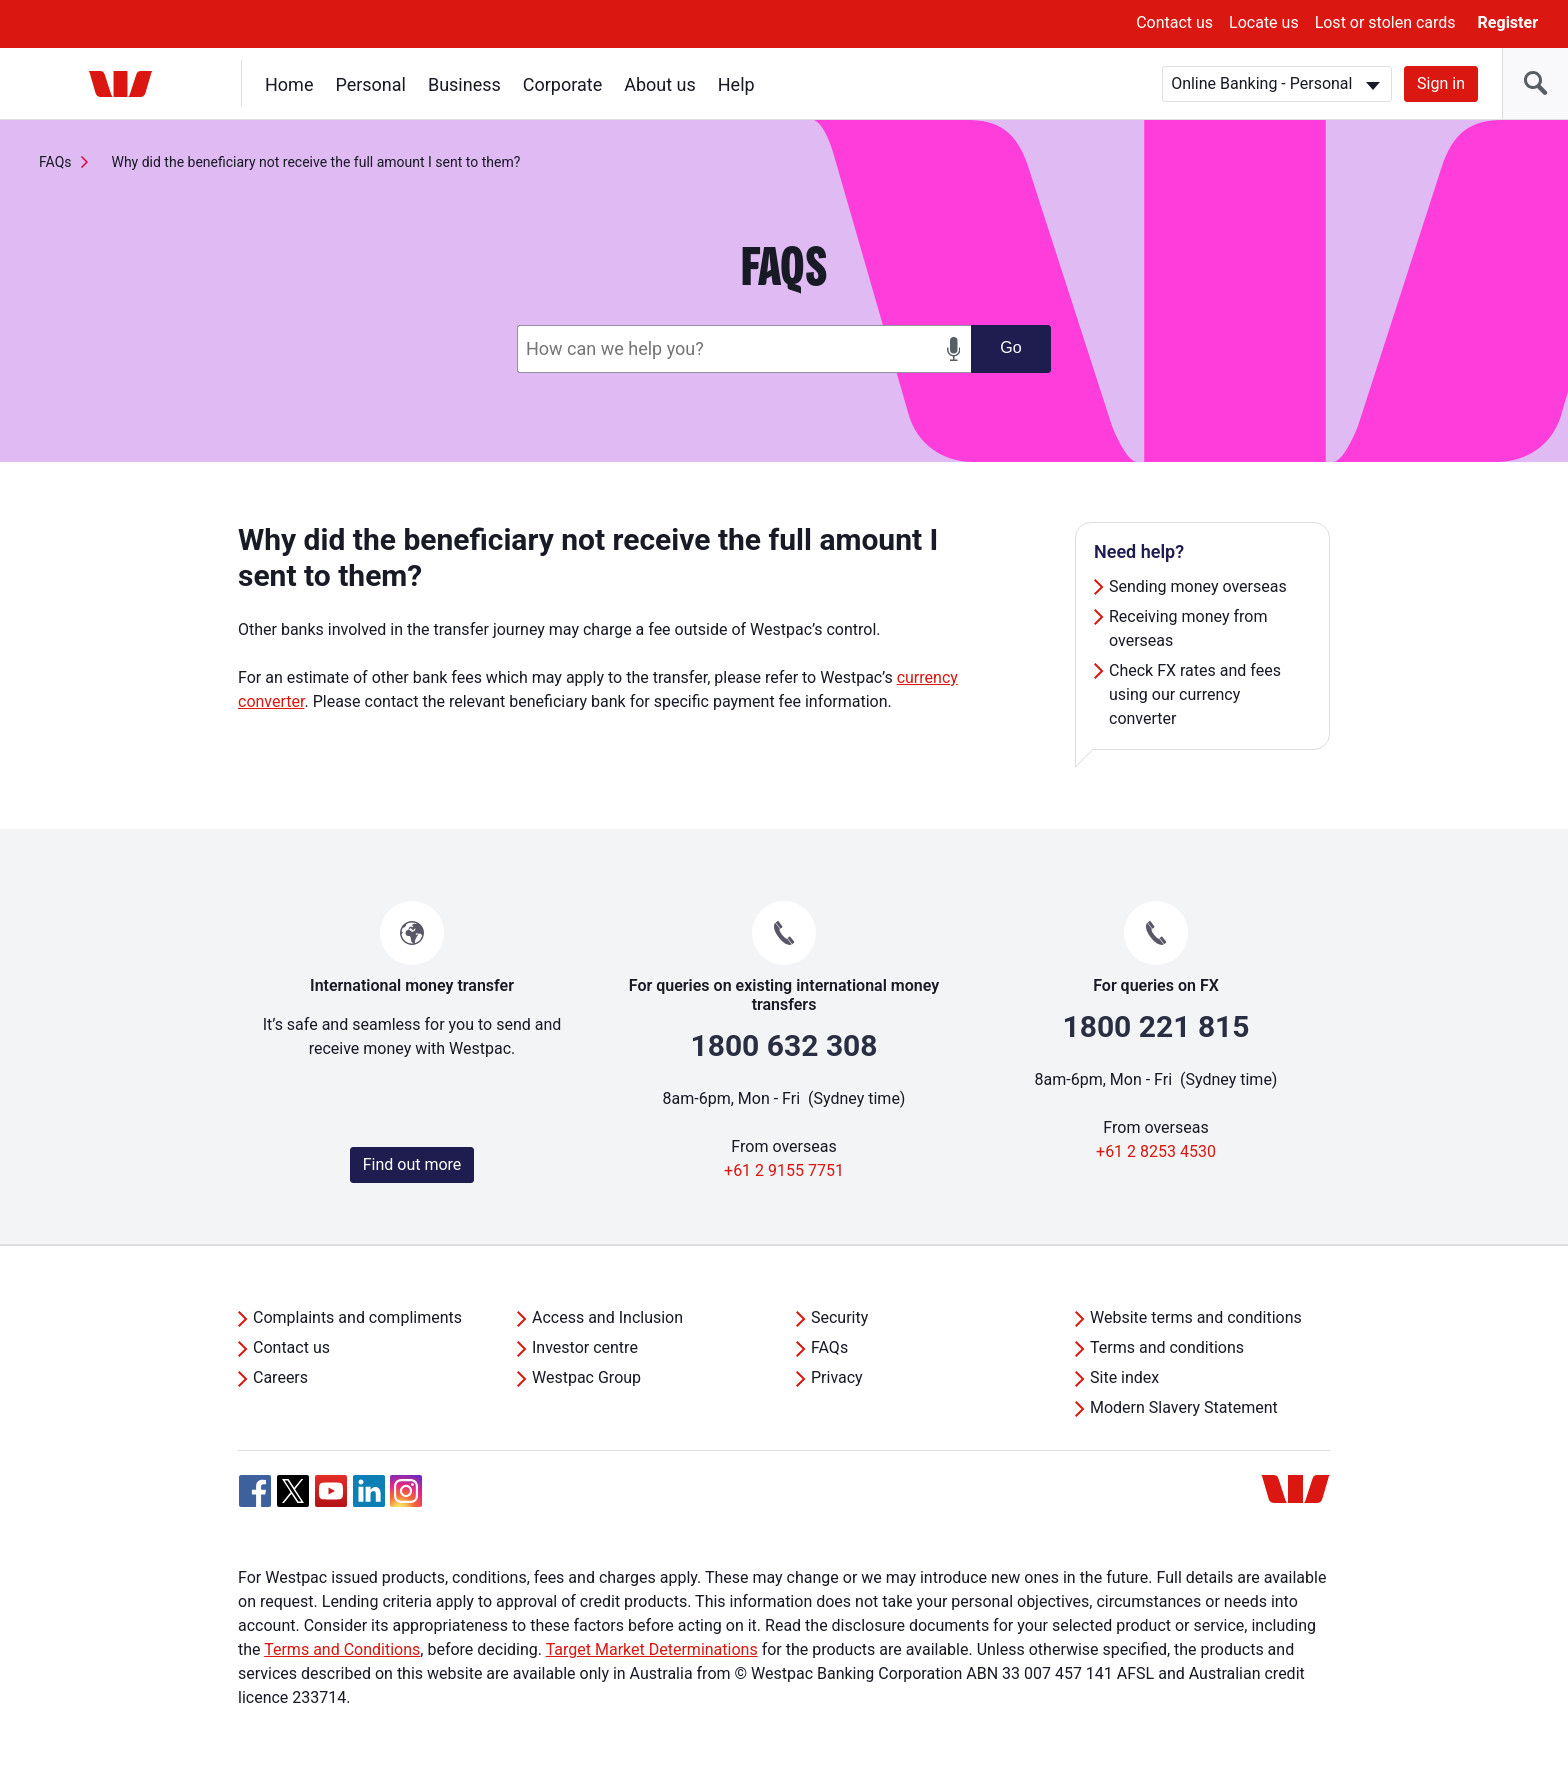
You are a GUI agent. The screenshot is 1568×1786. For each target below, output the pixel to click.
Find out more (412, 1164)
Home (289, 84)
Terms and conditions (1167, 1347)
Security (839, 1317)
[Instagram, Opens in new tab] (406, 1501)
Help (736, 84)
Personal (370, 84)
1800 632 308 (783, 1045)
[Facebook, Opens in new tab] (255, 1491)
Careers (280, 1377)
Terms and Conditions (342, 1649)
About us (660, 84)
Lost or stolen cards (1385, 22)
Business (464, 84)
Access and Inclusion (607, 1317)
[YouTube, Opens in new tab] (331, 1491)
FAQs (55, 162)
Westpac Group (586, 1377)
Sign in (1441, 83)
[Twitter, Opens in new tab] (293, 1491)
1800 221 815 (1155, 1026)
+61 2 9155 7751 (784, 1170)
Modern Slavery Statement (1184, 1407)
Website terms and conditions (1196, 1317)
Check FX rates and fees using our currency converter (1195, 694)
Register (1508, 22)
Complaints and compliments (357, 1317)
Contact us (1174, 22)
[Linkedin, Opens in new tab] (369, 1491)
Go (1010, 347)
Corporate (562, 84)
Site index (1124, 1377)
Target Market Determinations (652, 1649)
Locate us (1264, 22)
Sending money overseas (1198, 586)
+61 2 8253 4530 (1156, 1151)
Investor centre (585, 1347)
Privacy (837, 1377)
